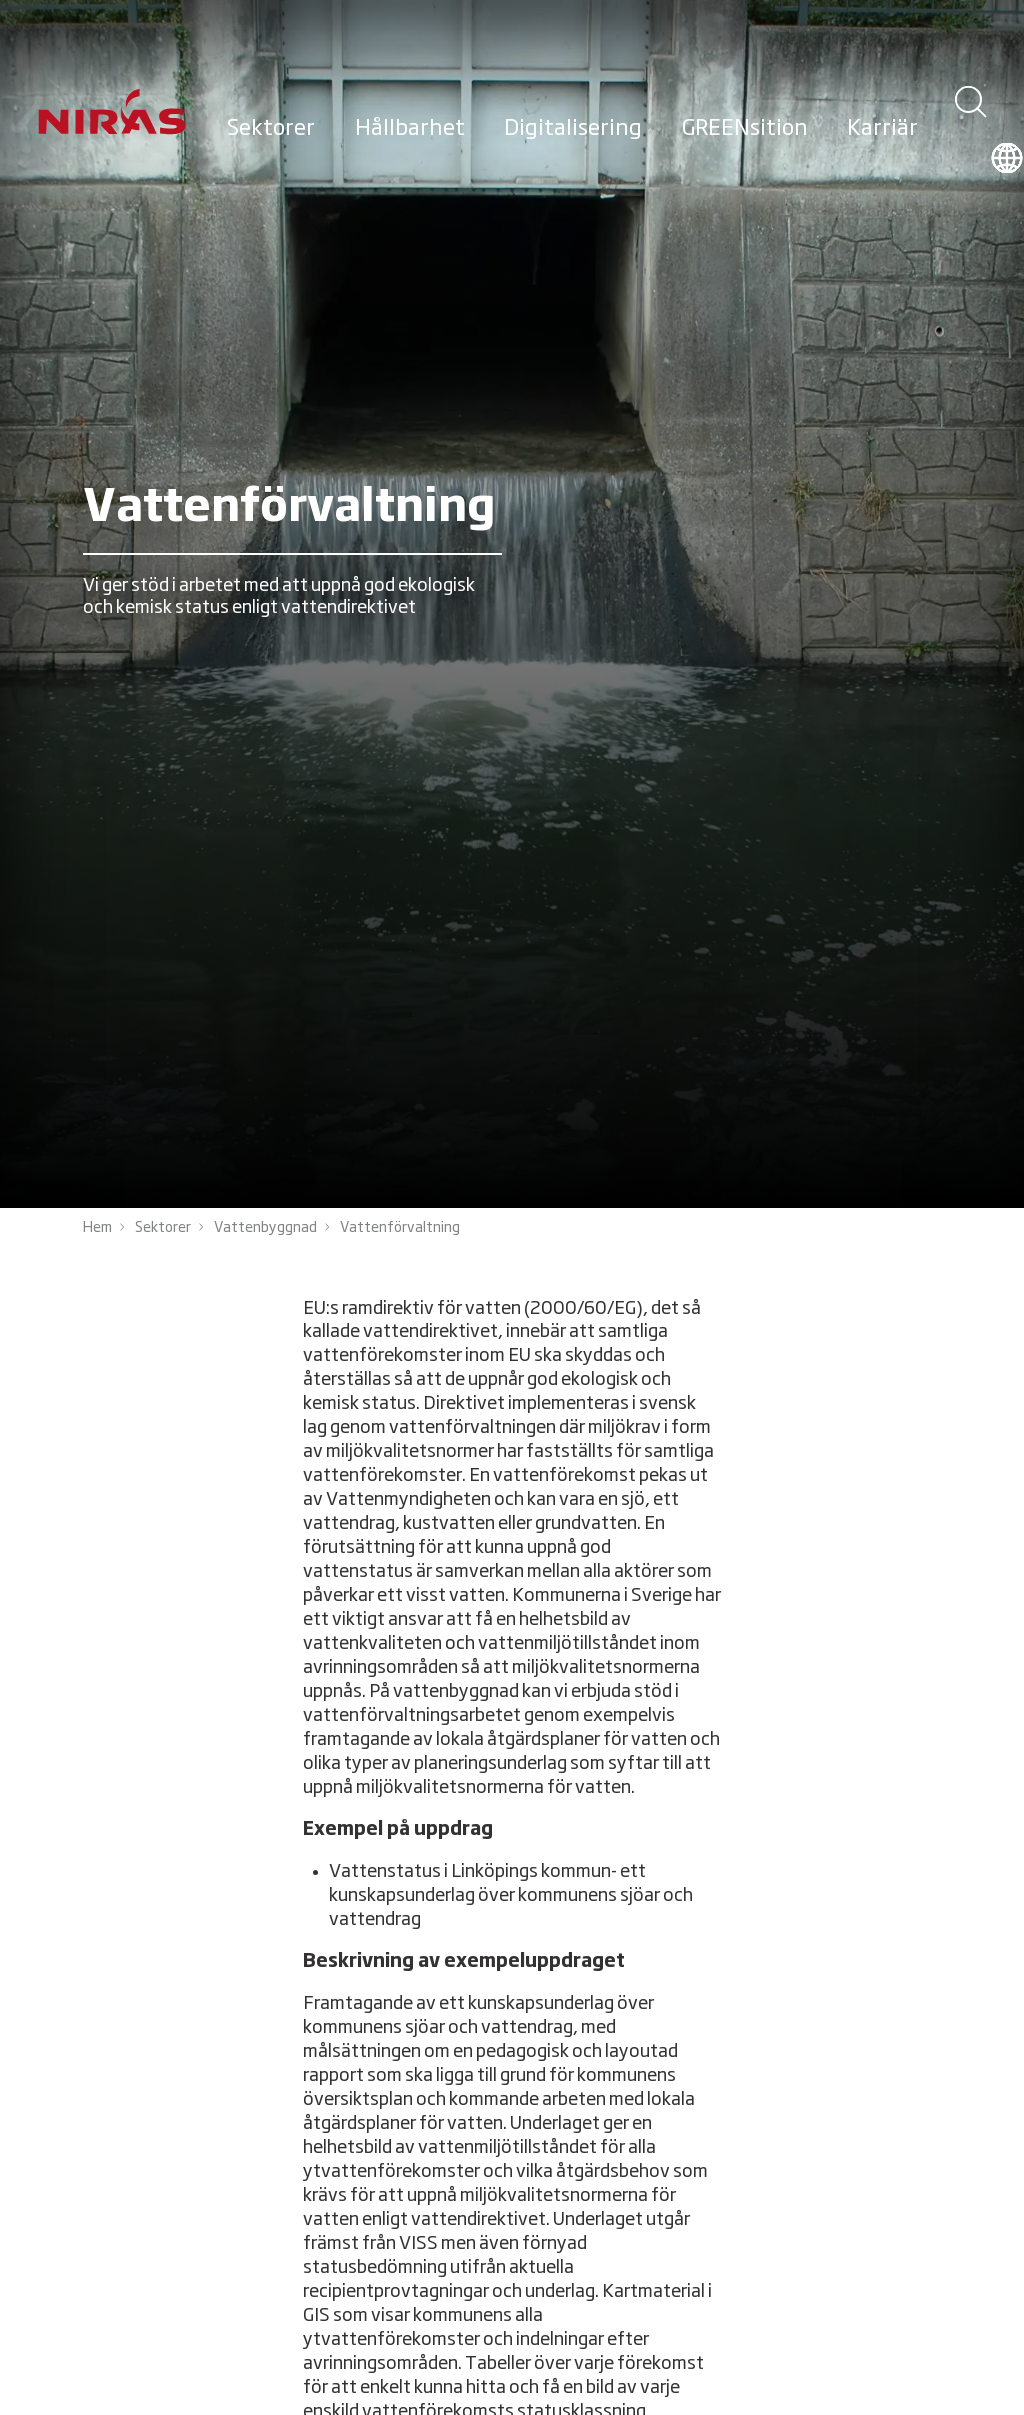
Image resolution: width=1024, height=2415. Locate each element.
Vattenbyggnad (265, 1228)
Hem (97, 1228)
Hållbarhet (410, 129)
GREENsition (745, 129)
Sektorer (271, 129)
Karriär (882, 129)
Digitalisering (573, 129)
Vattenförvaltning (400, 1228)
